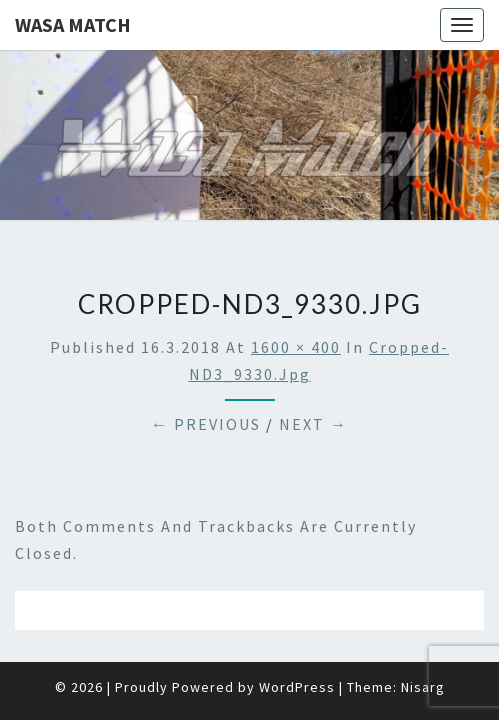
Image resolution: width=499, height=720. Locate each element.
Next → (313, 374)
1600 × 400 (296, 297)
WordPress (297, 637)
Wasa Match (73, 24)
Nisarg (423, 637)
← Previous (206, 374)
